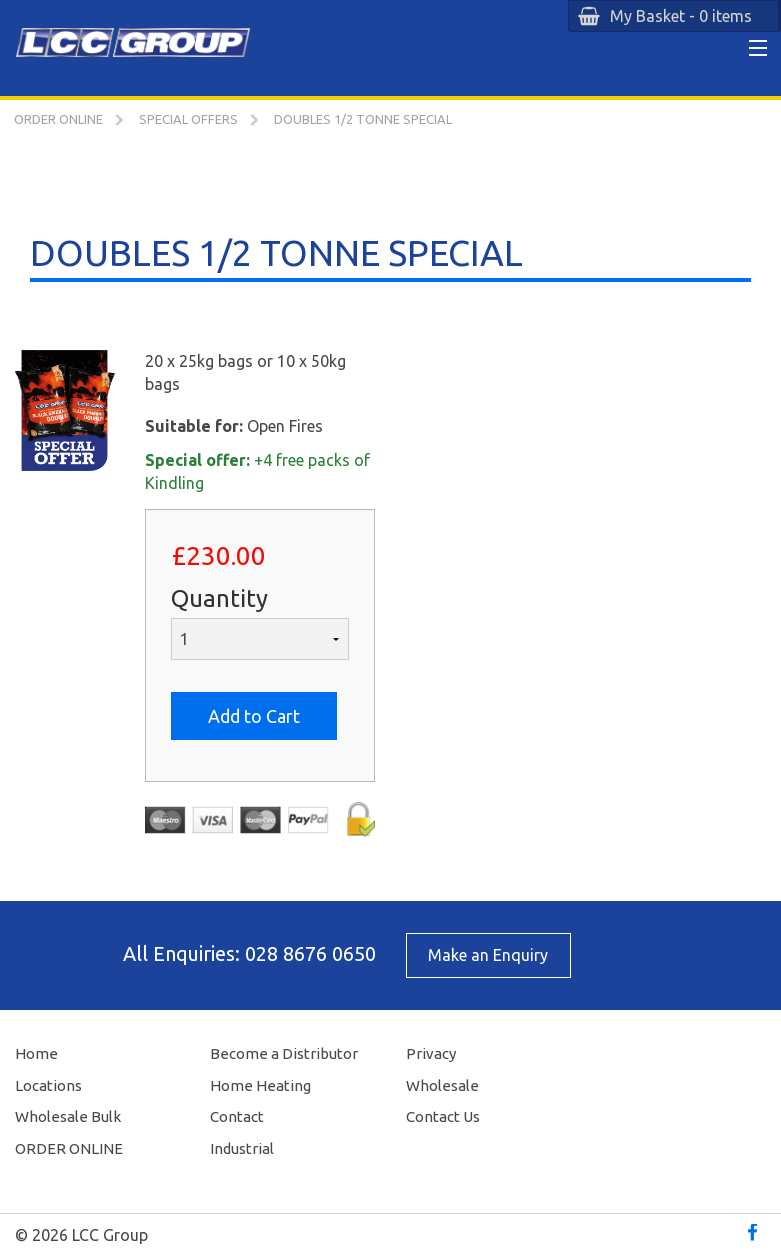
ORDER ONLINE (58, 119)
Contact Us (443, 1116)
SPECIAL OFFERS (188, 119)
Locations (48, 1085)
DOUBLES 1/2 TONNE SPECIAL (363, 119)
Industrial (242, 1148)
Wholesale (442, 1085)
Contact (237, 1116)
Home (36, 1053)
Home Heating (260, 1085)
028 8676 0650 (310, 953)
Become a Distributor (284, 1053)
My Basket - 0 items (681, 16)
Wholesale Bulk (68, 1116)
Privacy (431, 1053)
